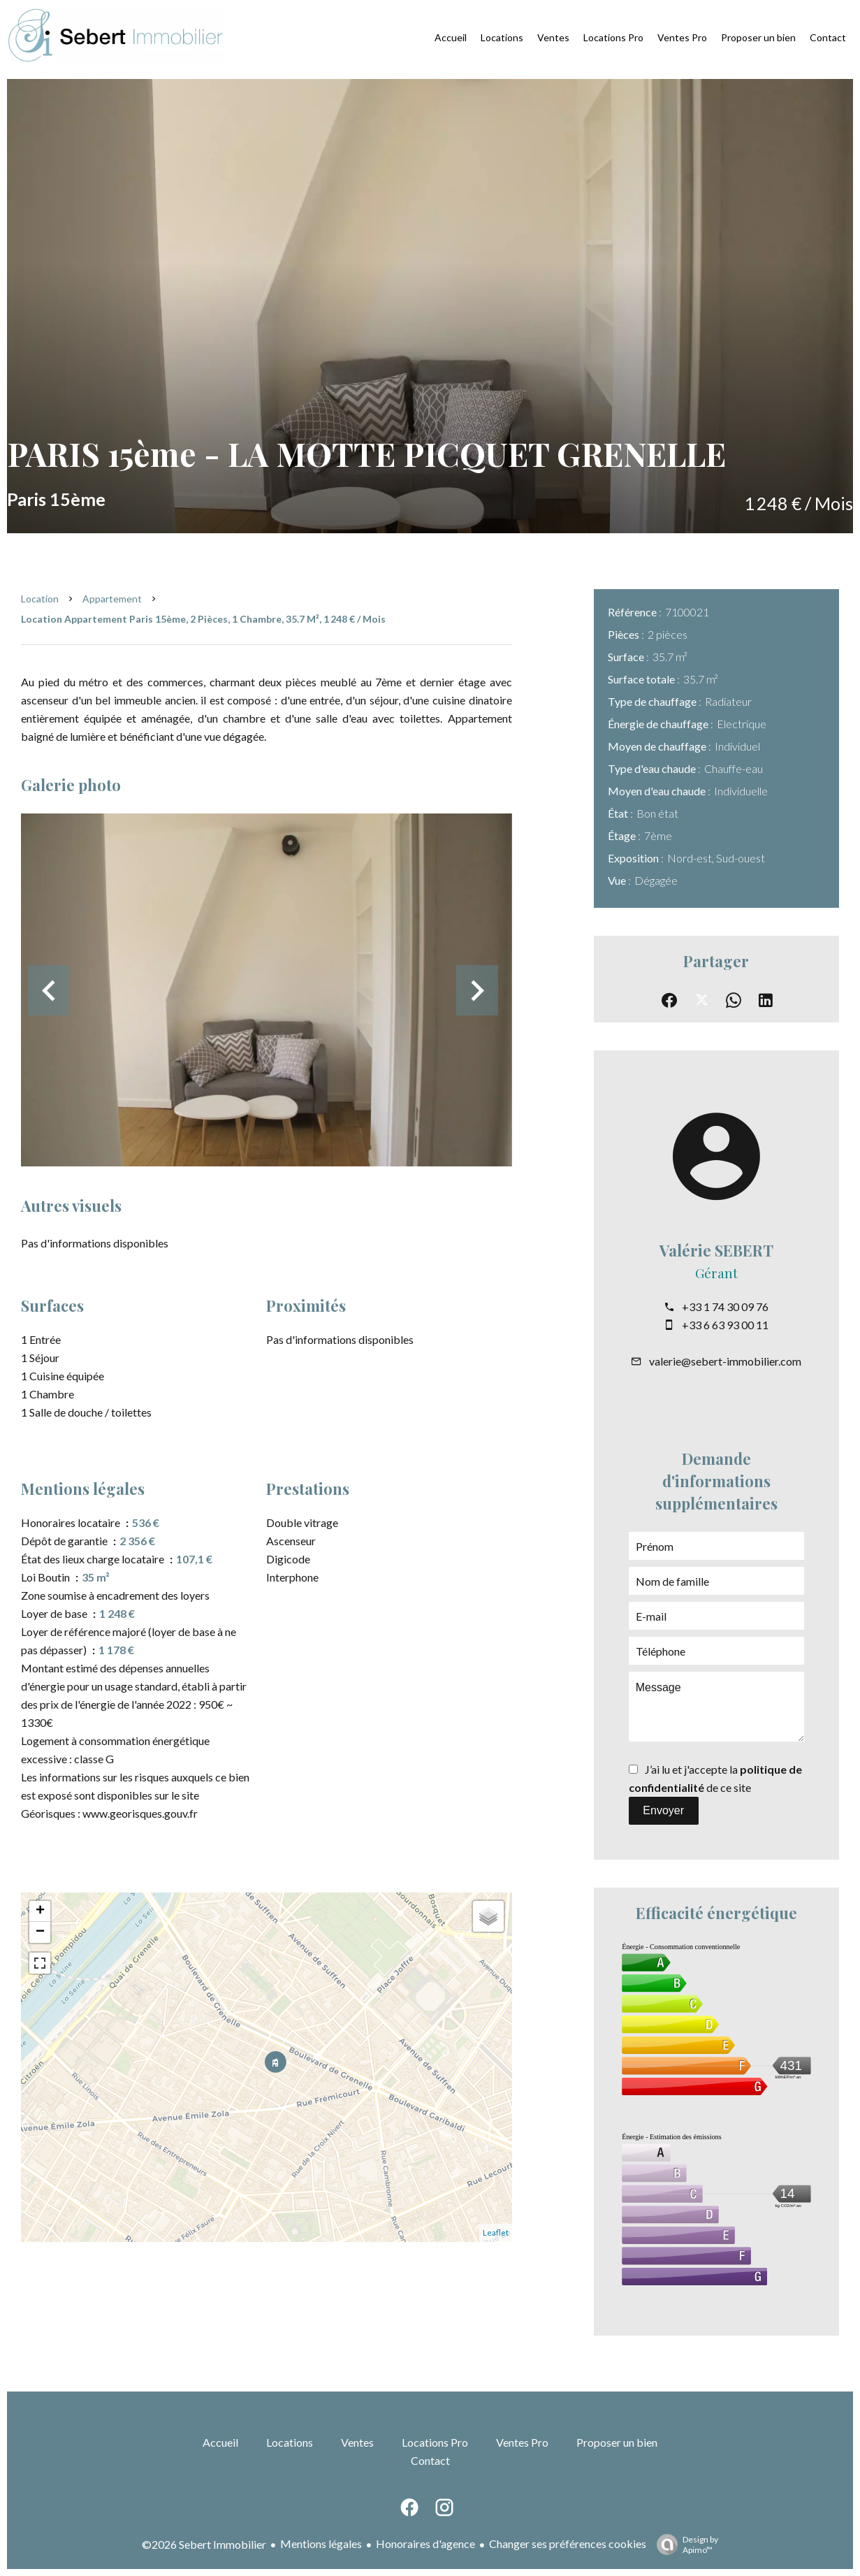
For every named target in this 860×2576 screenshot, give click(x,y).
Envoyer (663, 1810)
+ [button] (40, 1911)
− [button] (40, 1932)
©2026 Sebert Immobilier (204, 2544)
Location (40, 599)
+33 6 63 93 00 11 (725, 1324)
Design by (684, 2544)
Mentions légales (321, 2543)
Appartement (112, 599)
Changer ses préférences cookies (567, 2543)
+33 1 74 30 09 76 (725, 1306)
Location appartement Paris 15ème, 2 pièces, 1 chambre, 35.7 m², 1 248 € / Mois (203, 619)
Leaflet (496, 2232)
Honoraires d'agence (425, 2543)
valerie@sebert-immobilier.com (725, 1361)
